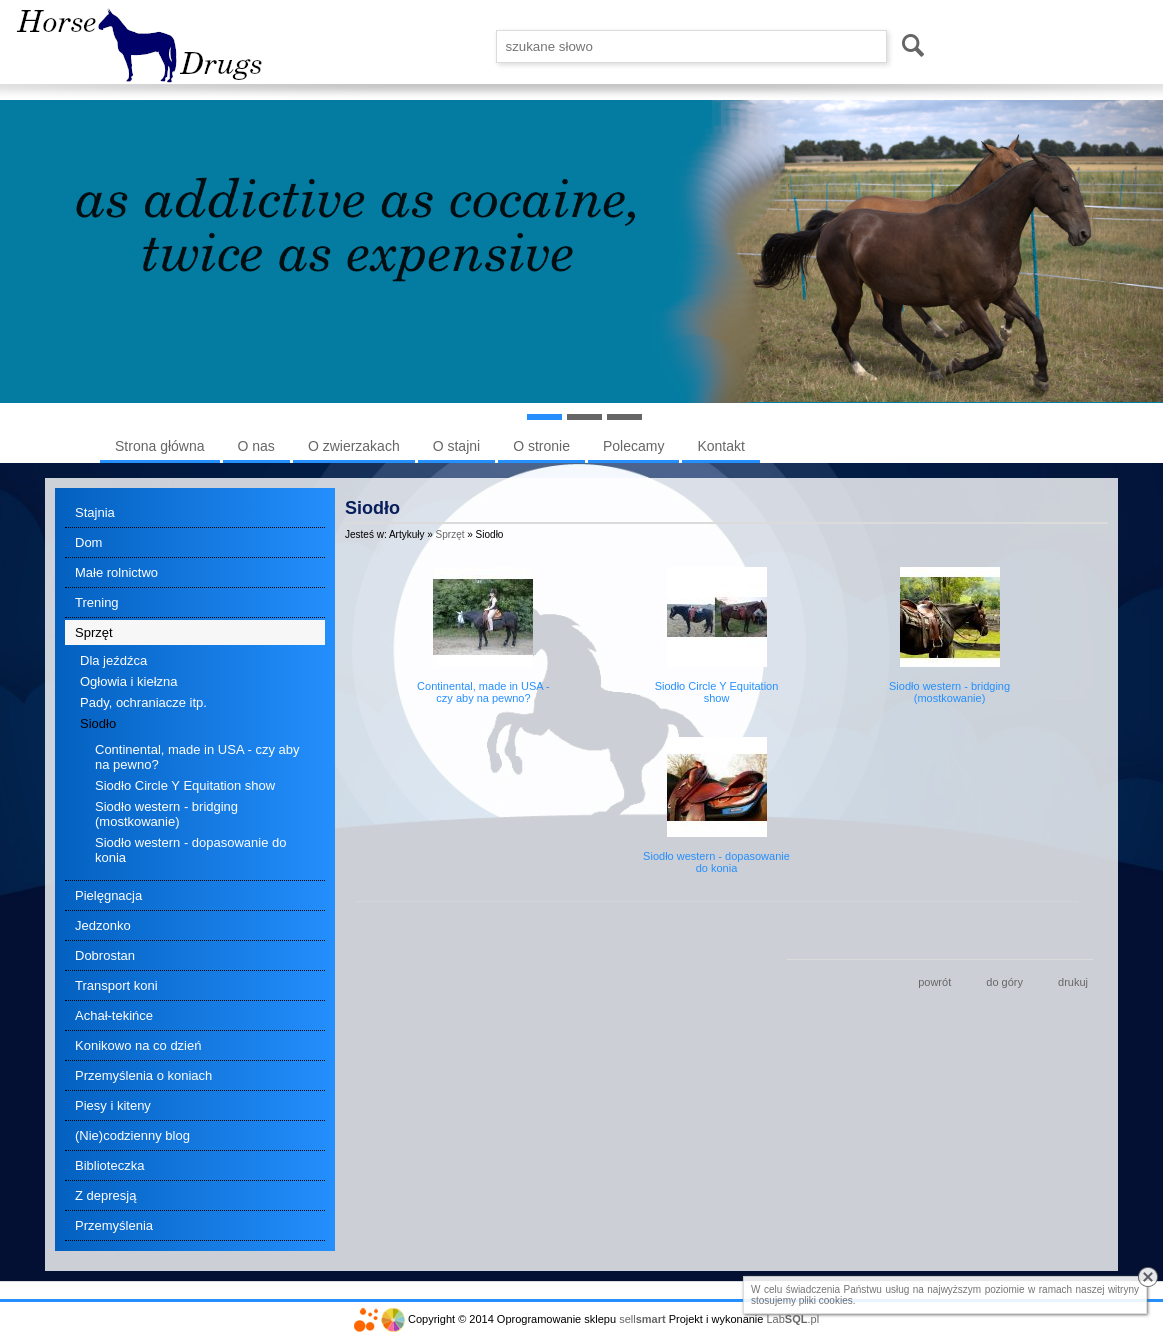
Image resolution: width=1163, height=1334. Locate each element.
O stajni (456, 446)
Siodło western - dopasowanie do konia (191, 850)
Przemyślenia (114, 1225)
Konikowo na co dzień (138, 1045)
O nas (256, 446)
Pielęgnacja (108, 895)
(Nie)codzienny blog (132, 1135)
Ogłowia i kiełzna (129, 681)
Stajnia (95, 512)
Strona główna (160, 446)
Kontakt (720, 446)
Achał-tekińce (114, 1015)
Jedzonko (103, 925)
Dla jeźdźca (113, 660)
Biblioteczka (109, 1165)
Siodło (98, 723)
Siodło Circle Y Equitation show (185, 785)
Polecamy (633, 446)
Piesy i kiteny (113, 1105)
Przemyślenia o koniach (143, 1075)
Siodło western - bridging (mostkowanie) (166, 814)
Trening (97, 602)
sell (642, 1319)
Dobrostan (105, 955)
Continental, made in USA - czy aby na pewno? (197, 757)
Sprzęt (94, 632)
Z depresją (105, 1195)
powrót (934, 982)
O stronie (541, 446)
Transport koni (116, 985)
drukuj (1073, 982)
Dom (88, 542)
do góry (1004, 982)
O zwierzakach (354, 446)
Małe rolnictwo (116, 572)
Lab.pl (793, 1319)
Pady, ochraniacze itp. (143, 702)
